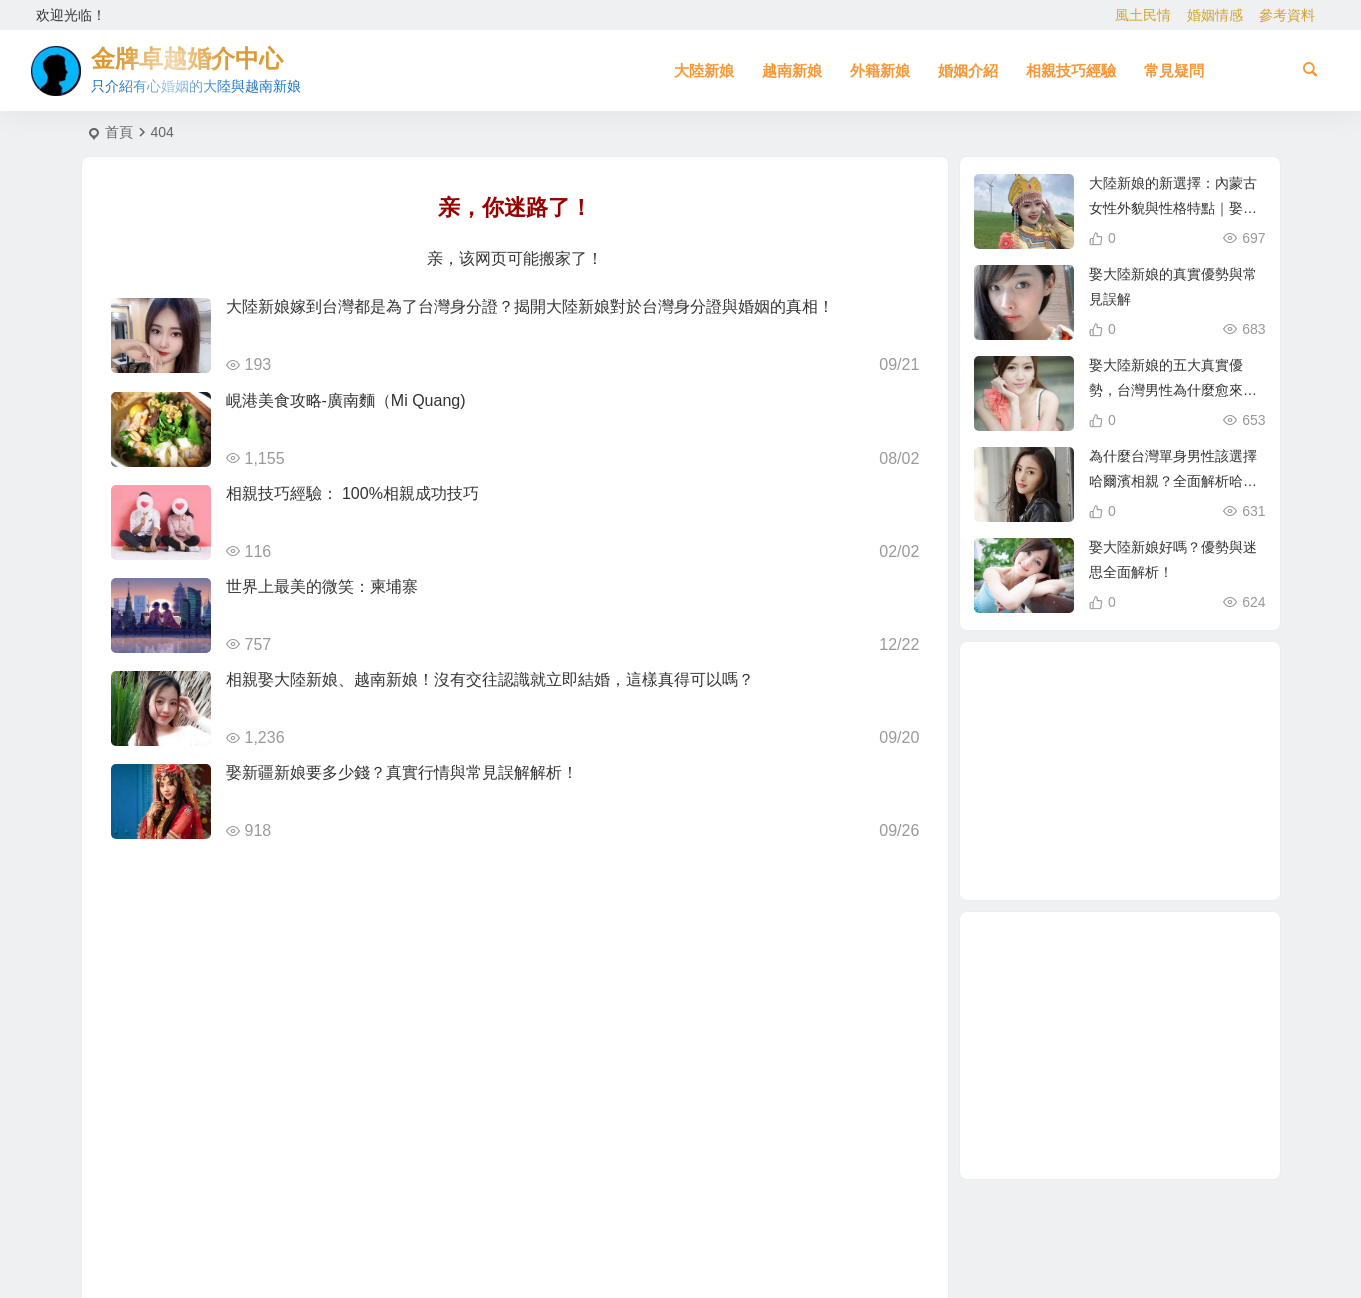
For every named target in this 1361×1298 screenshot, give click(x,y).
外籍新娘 (880, 70)
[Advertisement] (1120, 1045)
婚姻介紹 (968, 70)
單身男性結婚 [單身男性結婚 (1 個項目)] (1123, 772)
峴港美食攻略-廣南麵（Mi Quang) (346, 400)
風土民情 (1143, 15)
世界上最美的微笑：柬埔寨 (322, 586)
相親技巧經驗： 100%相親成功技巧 (352, 493)
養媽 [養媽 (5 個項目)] (1166, 722)
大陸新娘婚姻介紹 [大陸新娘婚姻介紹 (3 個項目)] (1108, 688)
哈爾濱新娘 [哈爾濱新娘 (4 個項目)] (1112, 856)
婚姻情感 (1215, 15)
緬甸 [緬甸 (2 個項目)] (1189, 797)
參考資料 (1287, 15)
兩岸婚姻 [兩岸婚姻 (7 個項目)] (1052, 773)
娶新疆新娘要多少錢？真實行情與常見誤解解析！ (402, 772)
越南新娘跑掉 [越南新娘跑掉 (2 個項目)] (1167, 846)
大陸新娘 (704, 70)
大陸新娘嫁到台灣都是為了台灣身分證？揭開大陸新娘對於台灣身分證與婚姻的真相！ (530, 306)
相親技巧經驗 (1071, 70)
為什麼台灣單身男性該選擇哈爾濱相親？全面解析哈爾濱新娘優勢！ (1173, 481)
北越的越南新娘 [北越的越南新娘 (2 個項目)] (1065, 834)
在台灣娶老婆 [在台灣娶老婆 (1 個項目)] (1098, 730)
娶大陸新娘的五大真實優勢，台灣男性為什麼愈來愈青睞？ (1173, 390)
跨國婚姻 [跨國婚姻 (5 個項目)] (1168, 748)
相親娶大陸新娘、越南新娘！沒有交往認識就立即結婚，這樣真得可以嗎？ (490, 679)
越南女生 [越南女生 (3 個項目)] (1156, 701)
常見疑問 (1174, 70)
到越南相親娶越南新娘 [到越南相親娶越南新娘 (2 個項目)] (1092, 815)
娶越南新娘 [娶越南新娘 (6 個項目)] (1143, 824)
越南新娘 (792, 70)
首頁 (119, 132)
